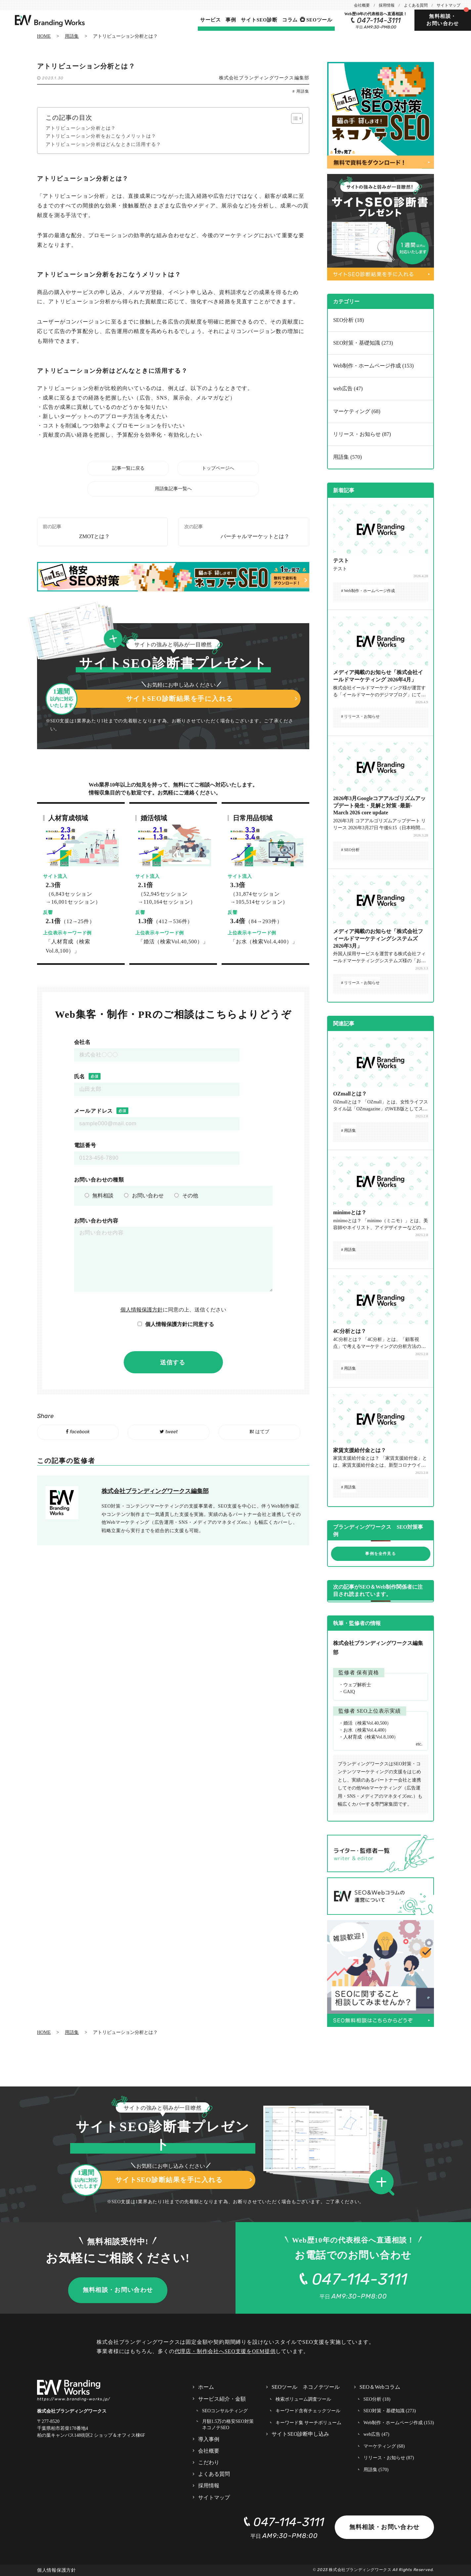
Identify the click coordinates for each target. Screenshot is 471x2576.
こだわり (208, 2462)
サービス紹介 (222, 2399)
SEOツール (319, 19)
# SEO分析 (350, 849)
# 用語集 (300, 91)
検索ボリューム (303, 2399)
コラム (290, 19)
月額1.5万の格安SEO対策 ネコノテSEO (228, 2424)
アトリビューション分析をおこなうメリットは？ (101, 136)
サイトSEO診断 (259, 19)
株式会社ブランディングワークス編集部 (264, 77)
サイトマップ (448, 5)
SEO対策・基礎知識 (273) (363, 343)
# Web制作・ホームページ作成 (368, 590)
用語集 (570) (347, 457)
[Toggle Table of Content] (293, 118)
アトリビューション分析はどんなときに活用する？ (103, 144)
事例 (231, 19)
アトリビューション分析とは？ (81, 128)
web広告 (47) (348, 388)
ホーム (206, 2387)
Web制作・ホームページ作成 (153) (373, 365)
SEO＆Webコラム (380, 2387)
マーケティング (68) (356, 411)
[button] (383, 2183)
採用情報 (387, 5)
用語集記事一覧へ (173, 488)
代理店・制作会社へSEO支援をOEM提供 (225, 2351)
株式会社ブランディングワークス (360, 2569)
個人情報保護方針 (141, 1309)
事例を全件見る (380, 1553)
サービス (210, 19)
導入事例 (208, 2439)
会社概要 (362, 5)
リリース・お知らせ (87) (362, 434)
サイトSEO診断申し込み (300, 2434)
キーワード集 (309, 2422)
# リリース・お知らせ (360, 716)
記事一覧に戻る (128, 468)
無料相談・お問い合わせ (442, 20)
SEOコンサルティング (225, 2410)
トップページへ (218, 468)
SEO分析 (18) (348, 320)
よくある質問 (416, 5)
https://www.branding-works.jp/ (73, 2399)
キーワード (308, 2410)
